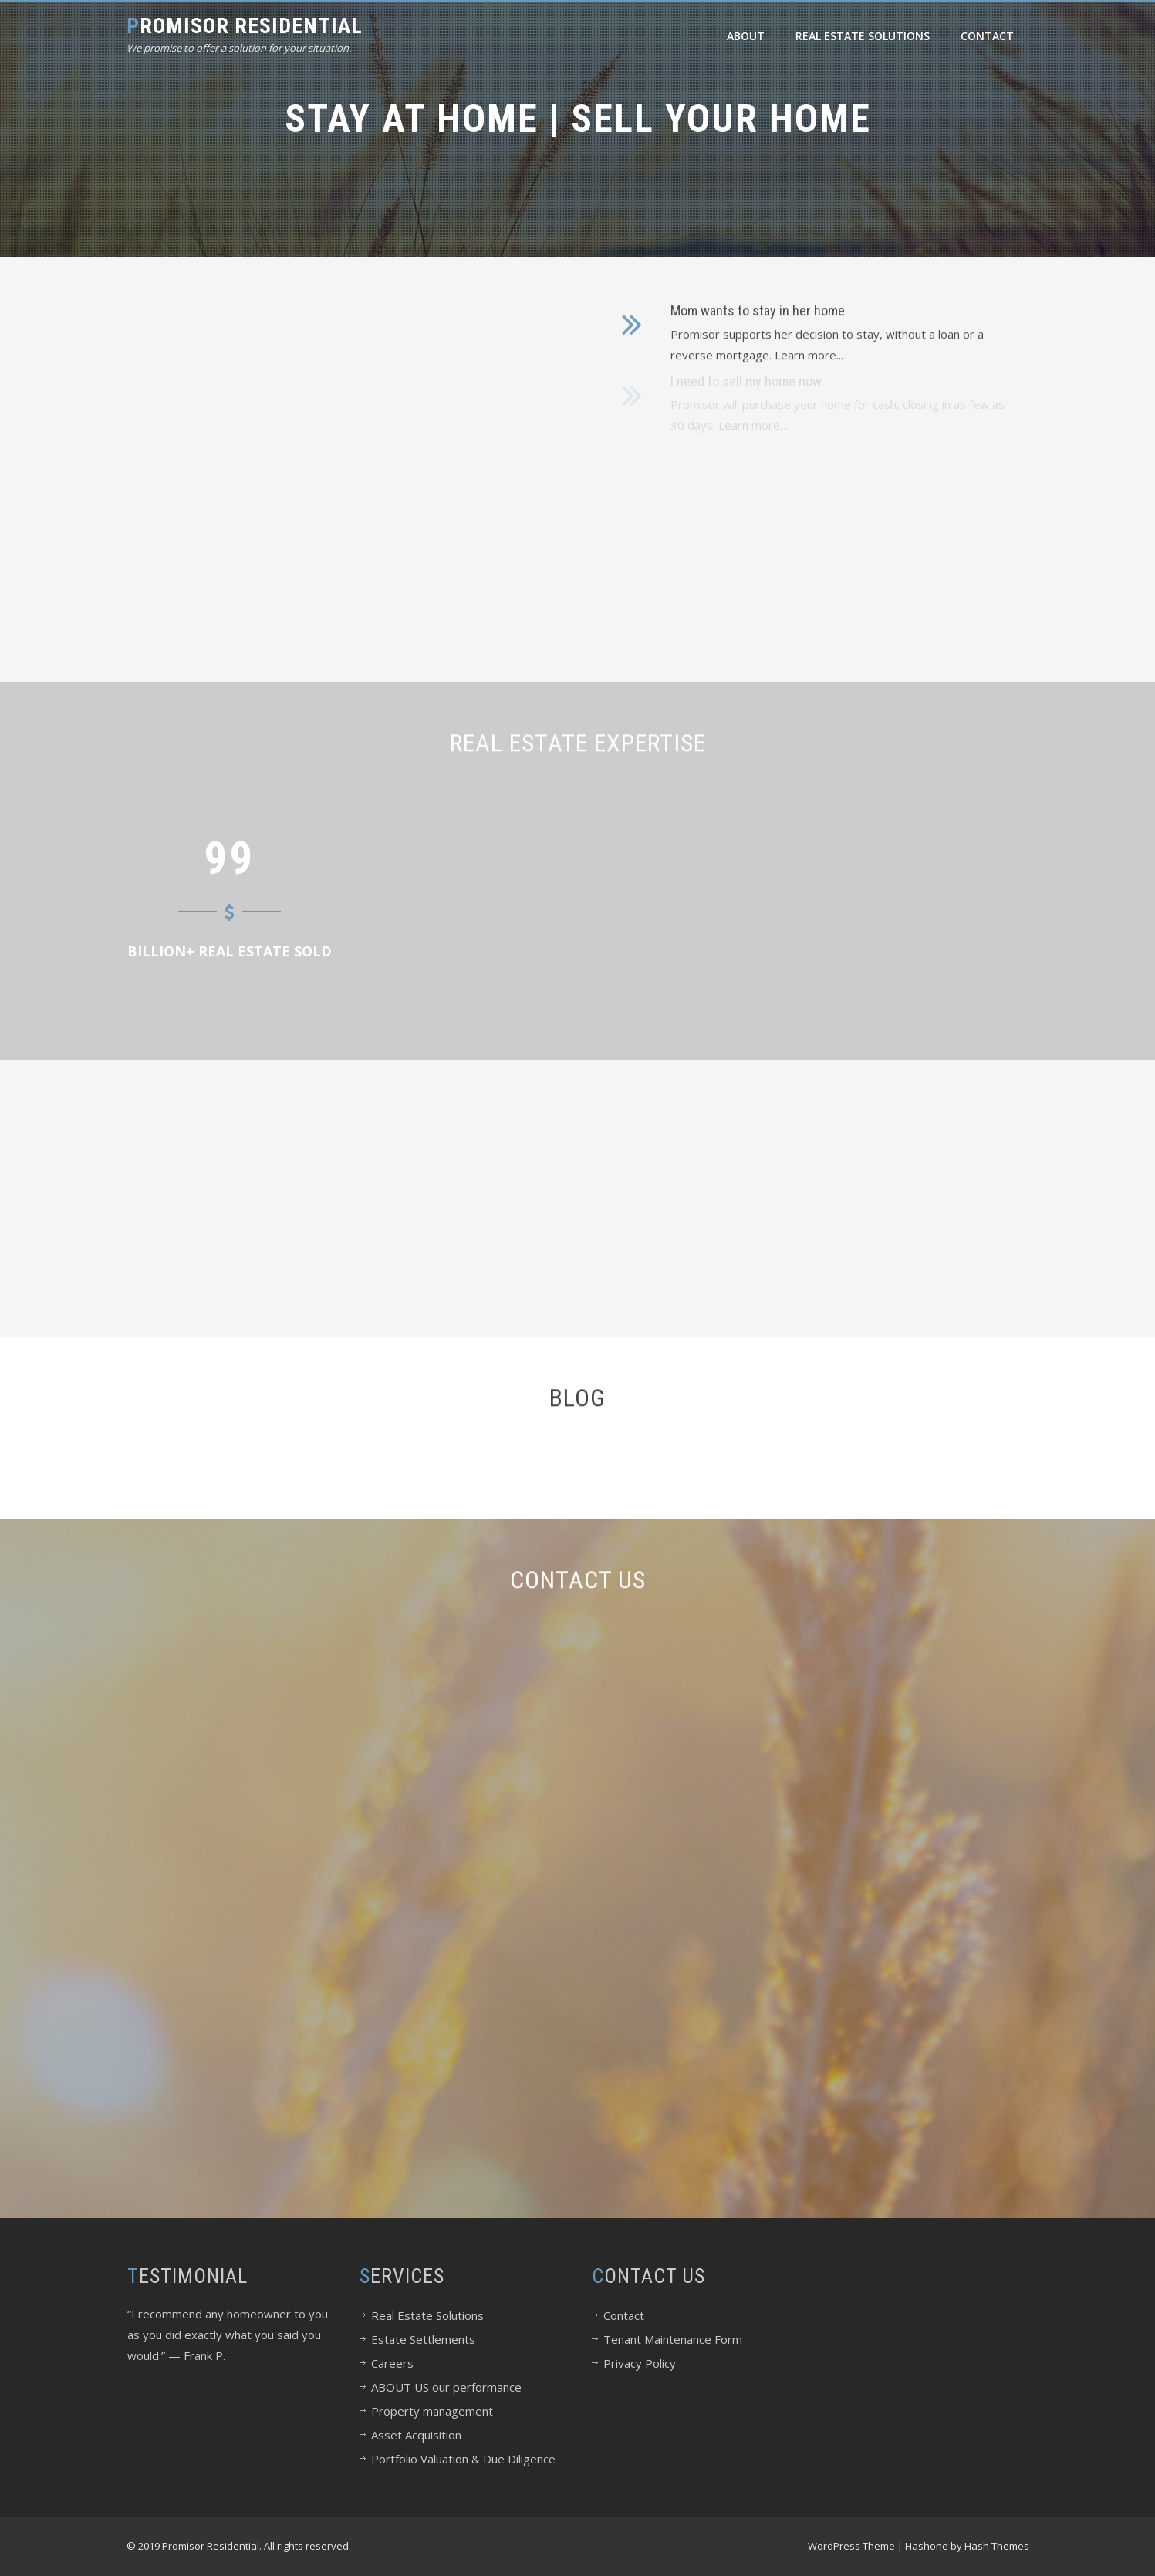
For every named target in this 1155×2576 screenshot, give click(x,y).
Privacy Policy (639, 2363)
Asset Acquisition (416, 2435)
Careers (392, 2363)
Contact (987, 36)
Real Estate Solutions (862, 36)
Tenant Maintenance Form (672, 2339)
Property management (432, 2411)
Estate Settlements (423, 2339)
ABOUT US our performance (446, 2387)
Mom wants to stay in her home (757, 305)
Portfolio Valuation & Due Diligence (463, 2458)
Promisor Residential (245, 26)
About (746, 36)
